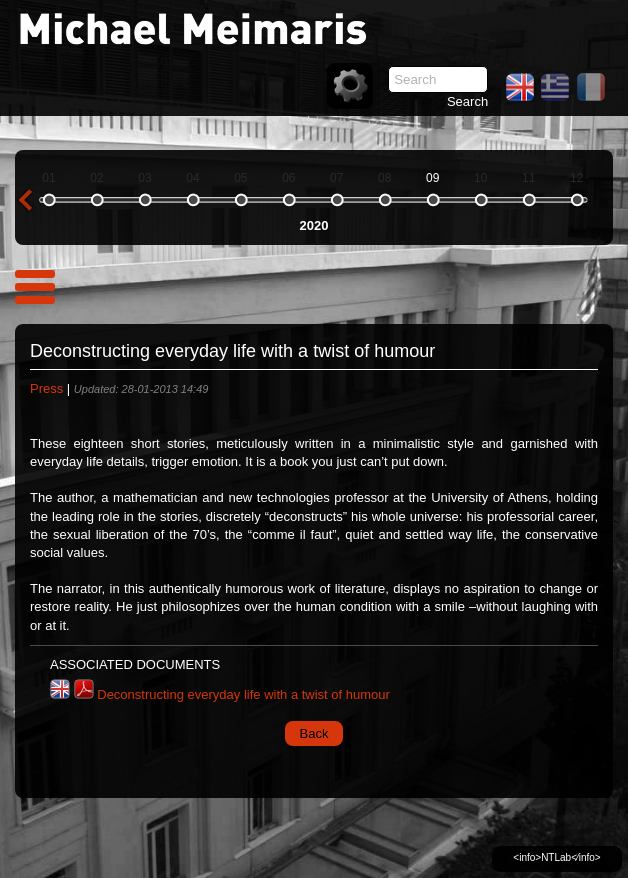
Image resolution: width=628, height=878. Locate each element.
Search (467, 101)
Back (314, 733)
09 (432, 178)
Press (46, 388)
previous (25, 200)
